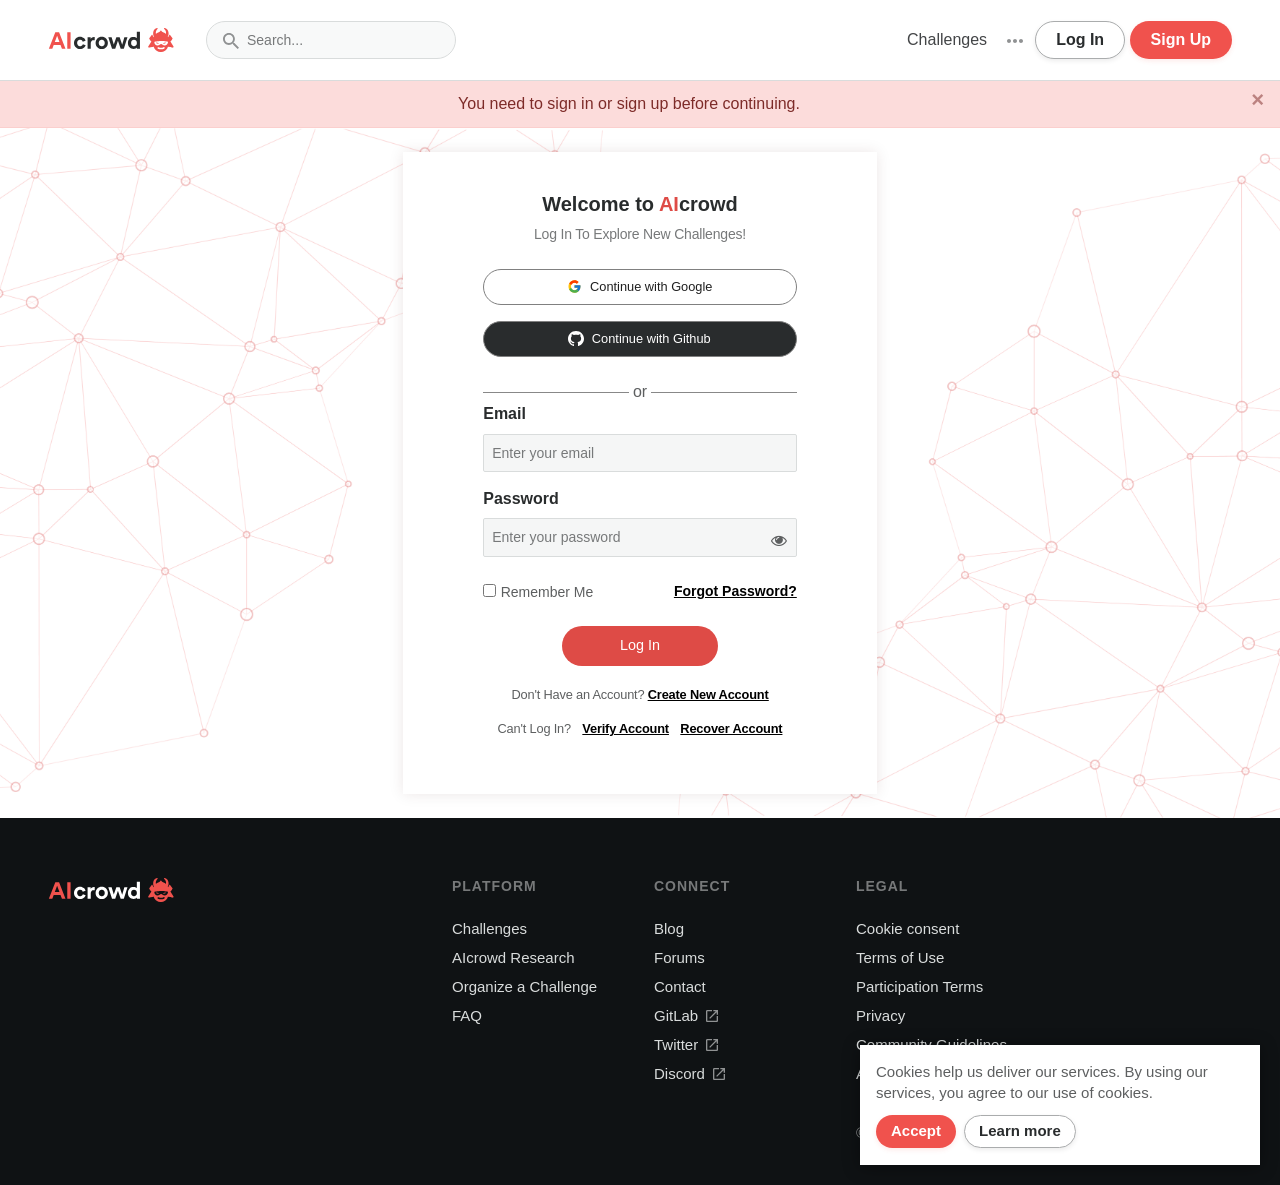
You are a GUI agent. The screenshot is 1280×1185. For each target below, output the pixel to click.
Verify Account (625, 728)
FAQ (467, 1015)
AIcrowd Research (513, 957)
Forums (679, 957)
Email (504, 413)
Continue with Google (640, 286)
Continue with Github (639, 338)
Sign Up (1181, 39)
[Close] (1257, 100)
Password (521, 498)
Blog (669, 928)
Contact (680, 986)
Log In (1080, 39)
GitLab (686, 1015)
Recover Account (731, 728)
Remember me (547, 592)
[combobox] (331, 40)
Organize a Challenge (524, 986)
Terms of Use (900, 957)
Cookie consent (907, 928)
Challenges (947, 39)
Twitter (686, 1044)
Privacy (880, 1015)
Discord (689, 1073)
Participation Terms (919, 986)
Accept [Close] (916, 1130)
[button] (1015, 40)
